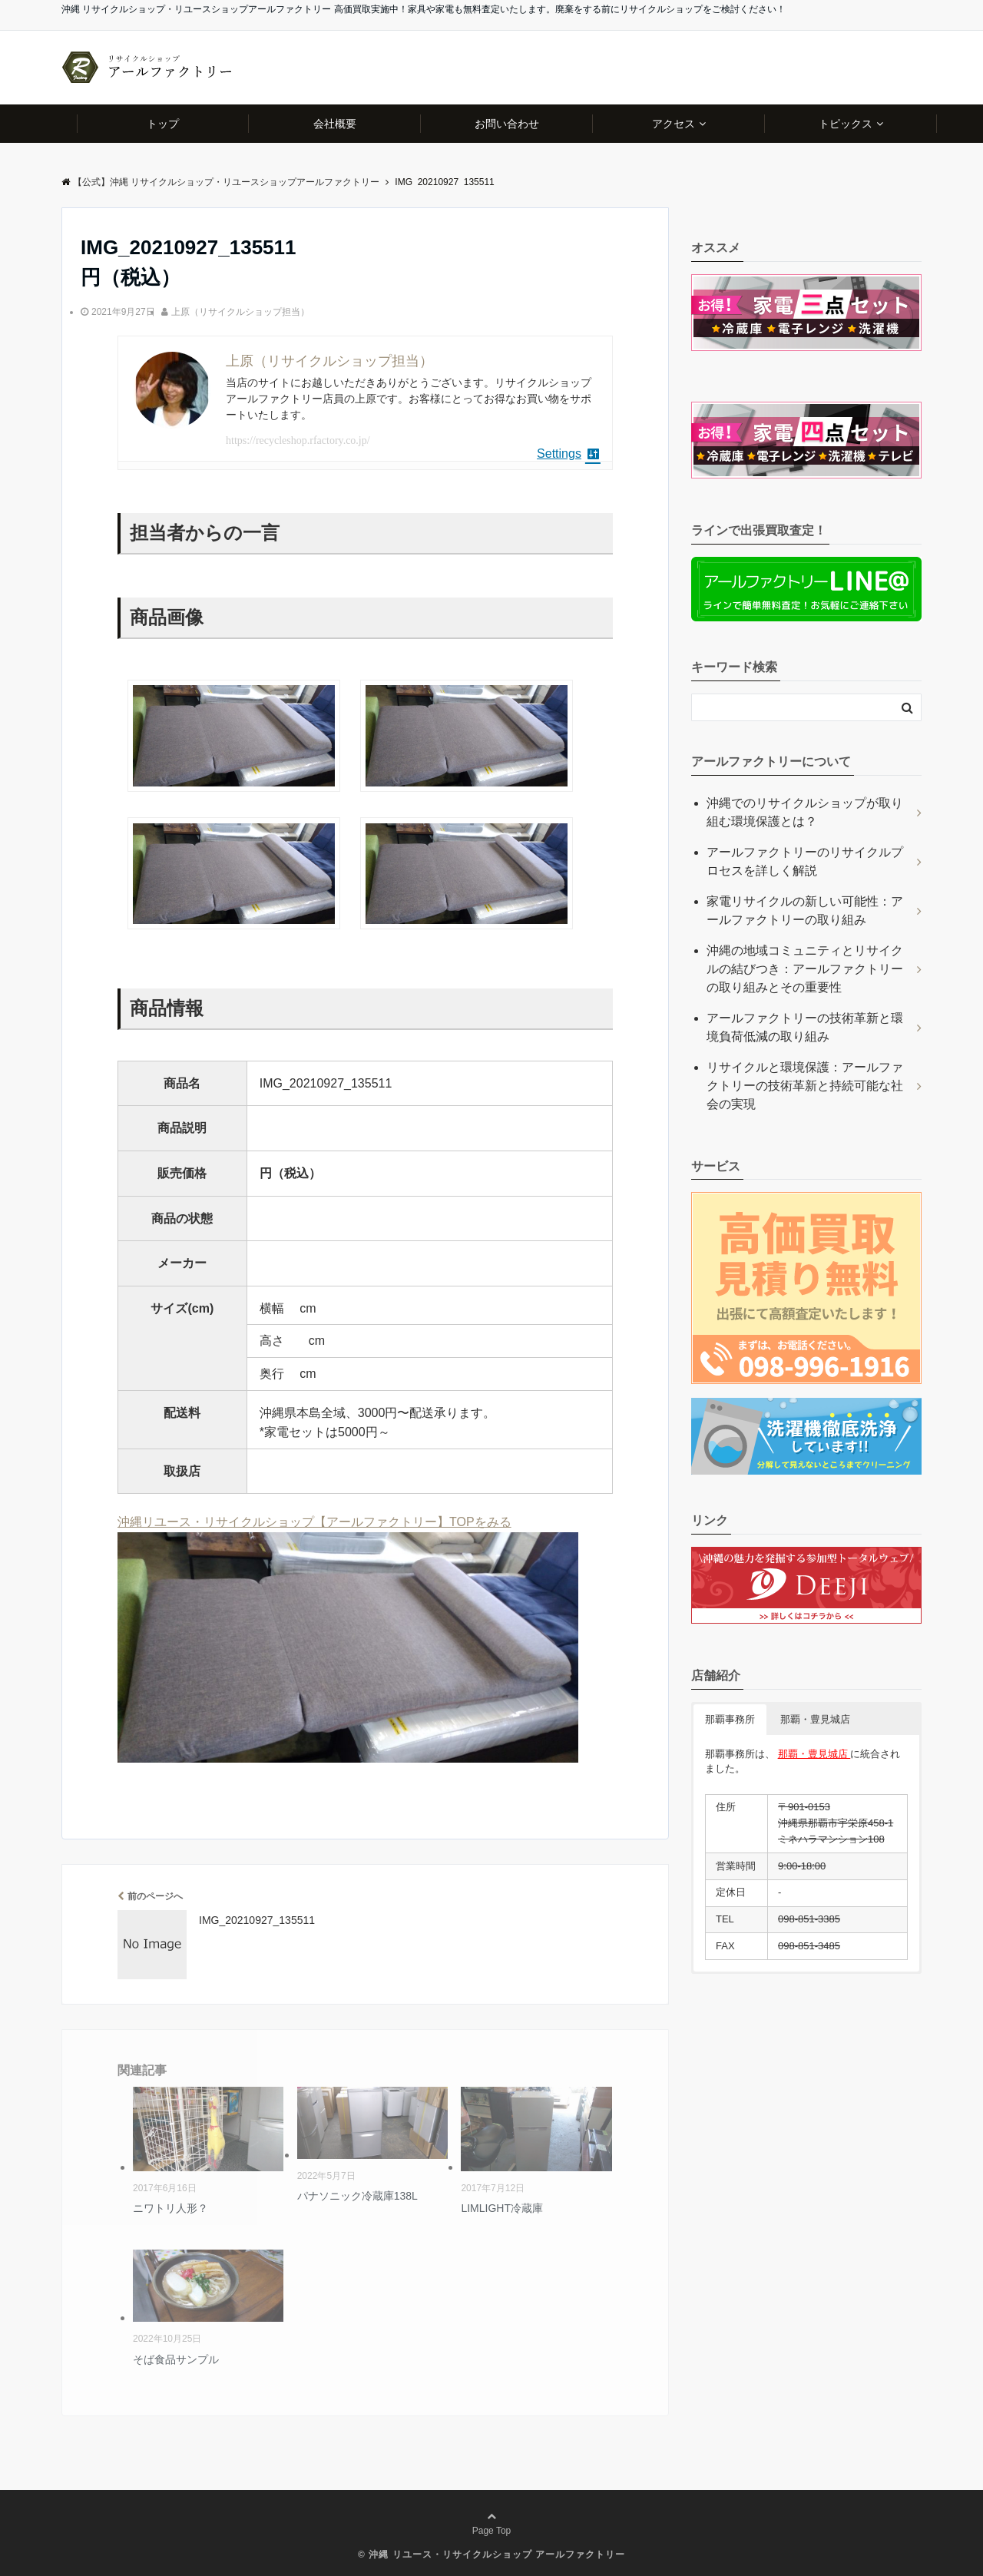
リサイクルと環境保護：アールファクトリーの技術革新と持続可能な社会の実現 (805, 1086)
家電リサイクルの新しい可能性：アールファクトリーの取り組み (805, 910)
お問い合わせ (507, 124)
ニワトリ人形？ (170, 2208)
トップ (163, 124)
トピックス (845, 124)
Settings (569, 453)
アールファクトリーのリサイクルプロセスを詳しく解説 (805, 861)
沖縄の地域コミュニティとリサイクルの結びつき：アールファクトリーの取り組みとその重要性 (805, 969)
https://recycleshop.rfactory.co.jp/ (298, 440)
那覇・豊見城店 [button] (815, 1719)
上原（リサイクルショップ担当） (240, 311)
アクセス (673, 124)
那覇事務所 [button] (730, 1719)
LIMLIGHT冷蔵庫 (502, 2208)
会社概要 (334, 124)
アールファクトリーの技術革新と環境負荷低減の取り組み (805, 1027)
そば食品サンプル (176, 2359)
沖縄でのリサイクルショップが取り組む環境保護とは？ (805, 812)
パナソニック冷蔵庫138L (357, 2196)
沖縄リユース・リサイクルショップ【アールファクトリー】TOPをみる (314, 1521)
